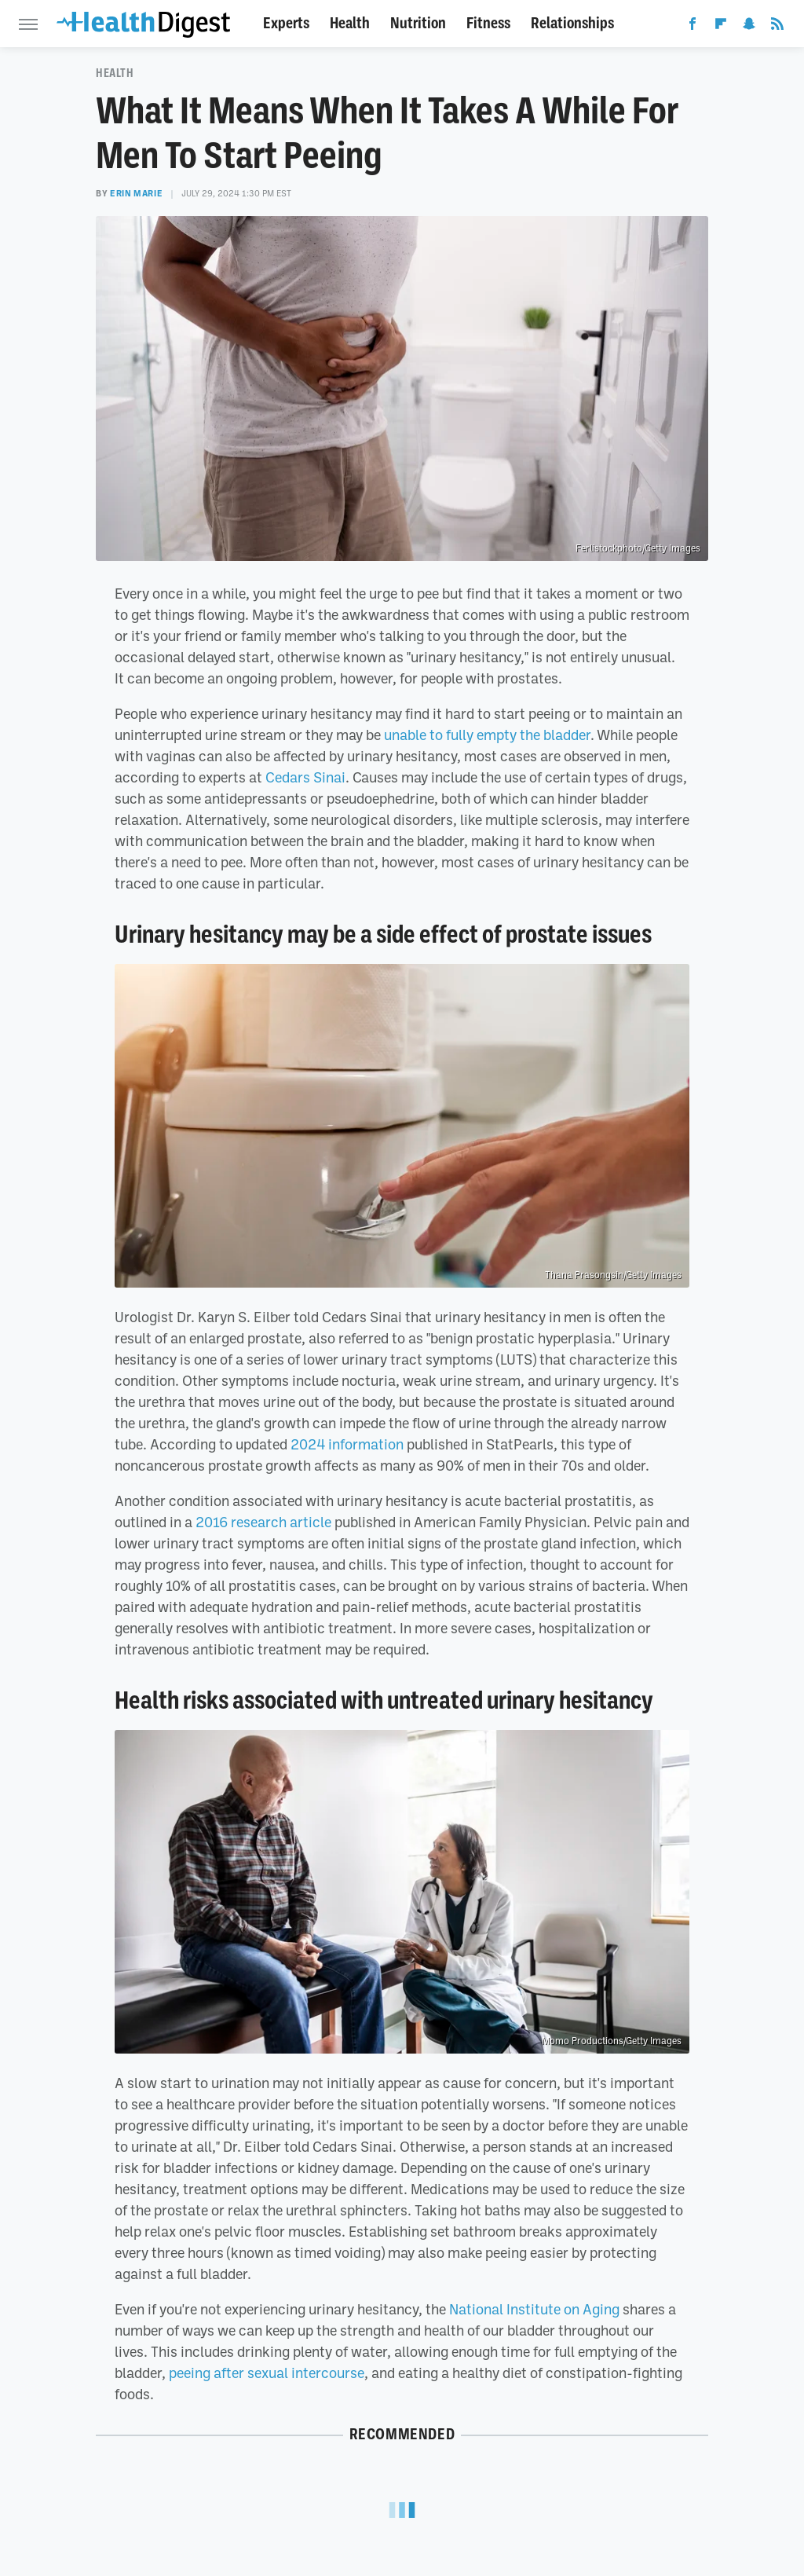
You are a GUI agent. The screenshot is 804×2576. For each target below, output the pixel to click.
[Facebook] (692, 26)
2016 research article (263, 1521)
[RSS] (777, 26)
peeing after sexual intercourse (266, 2372)
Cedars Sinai (305, 777)
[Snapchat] (749, 26)
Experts (286, 23)
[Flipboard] (721, 26)
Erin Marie (136, 193)
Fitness (488, 23)
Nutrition (418, 23)
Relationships (572, 23)
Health (350, 23)
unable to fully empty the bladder (487, 734)
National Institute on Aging (534, 2309)
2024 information (347, 1444)
